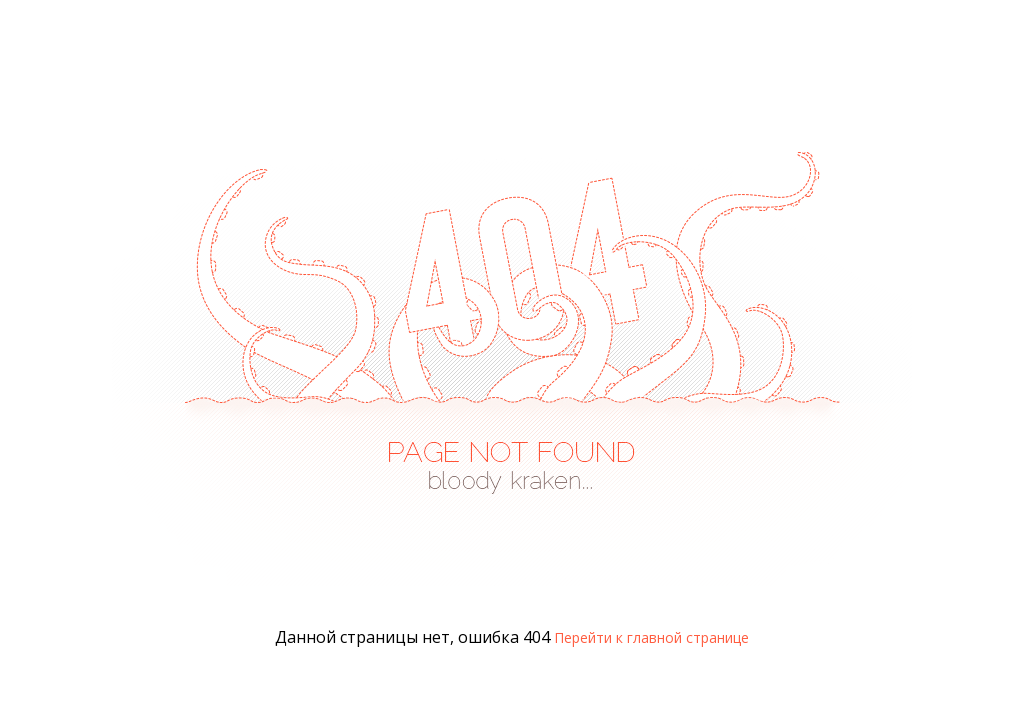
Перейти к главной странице (651, 637)
